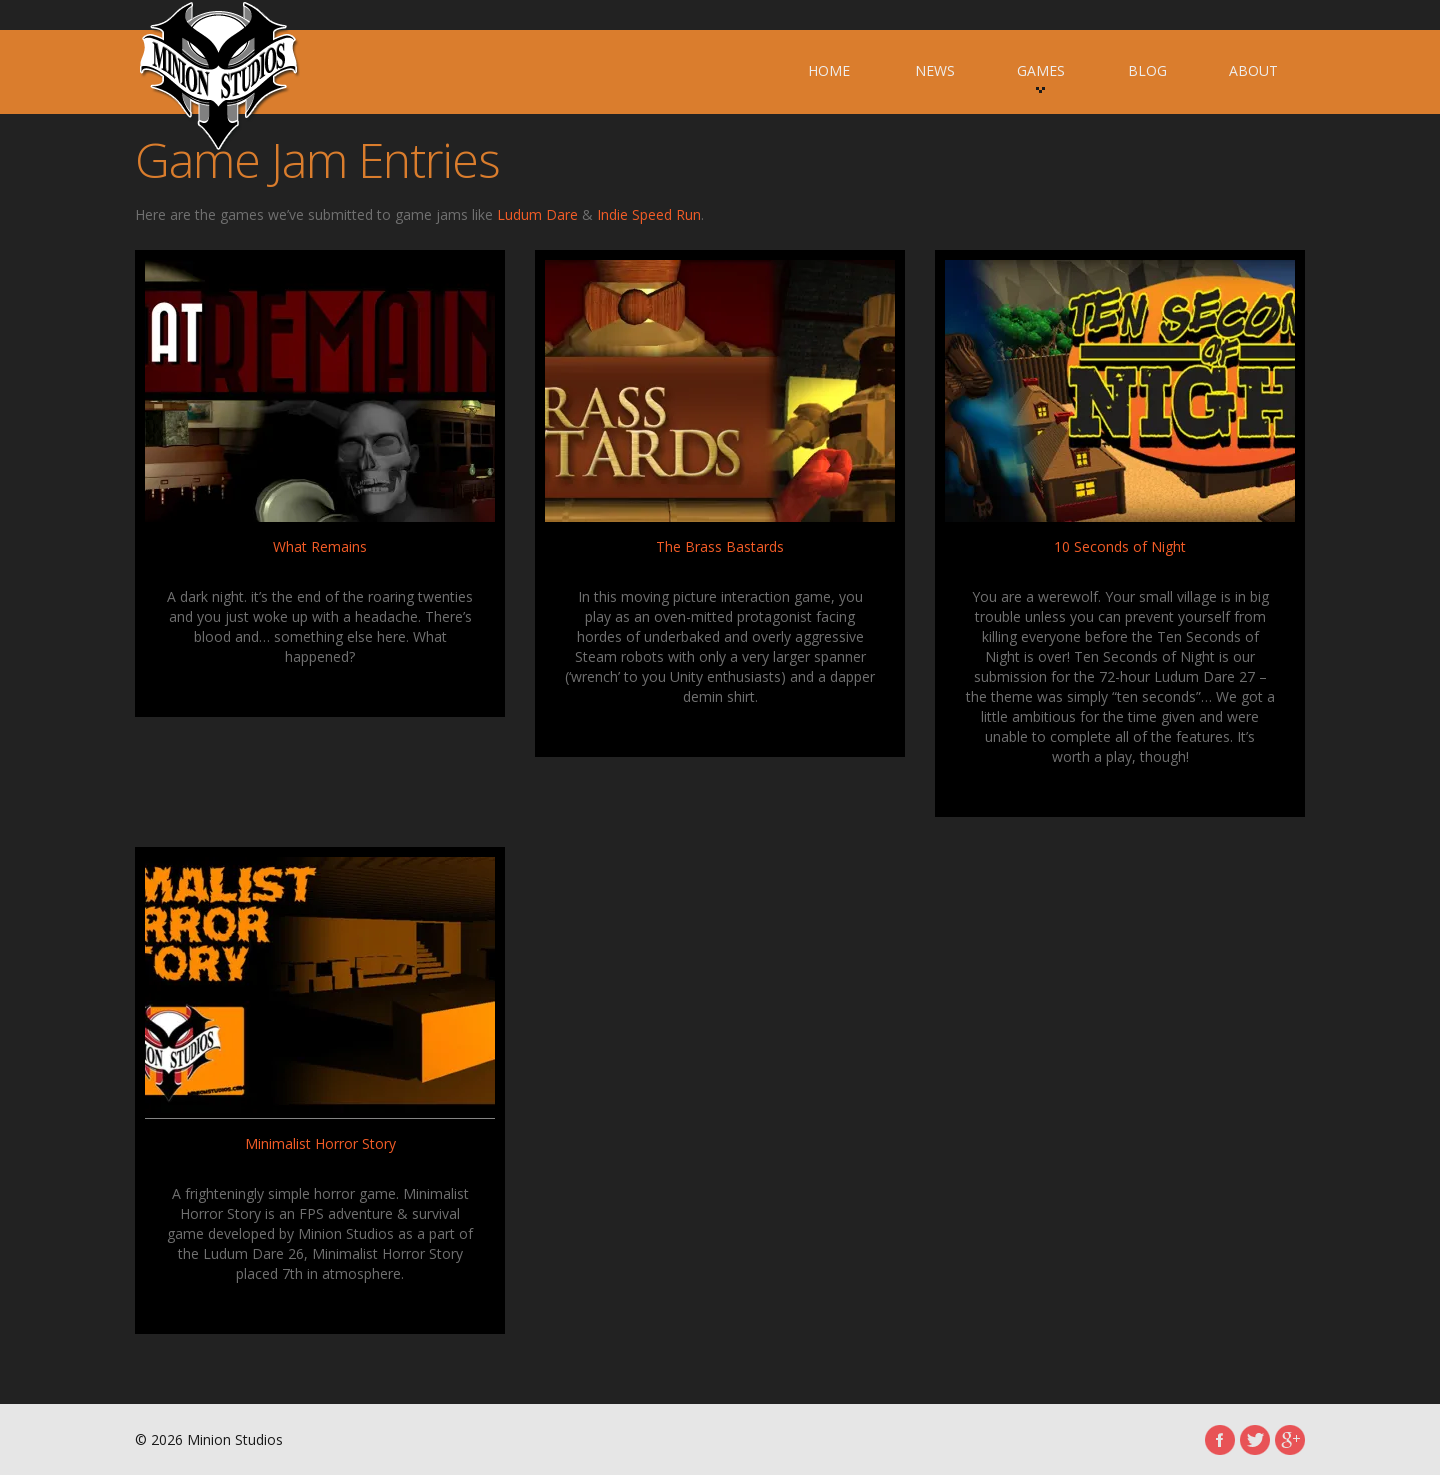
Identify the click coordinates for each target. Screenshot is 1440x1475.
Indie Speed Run (649, 214)
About (1253, 70)
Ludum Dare (537, 214)
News (935, 70)
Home (829, 70)
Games (1041, 77)
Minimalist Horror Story (320, 1143)
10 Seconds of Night (1120, 546)
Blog (1147, 70)
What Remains (320, 546)
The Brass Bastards (720, 546)
